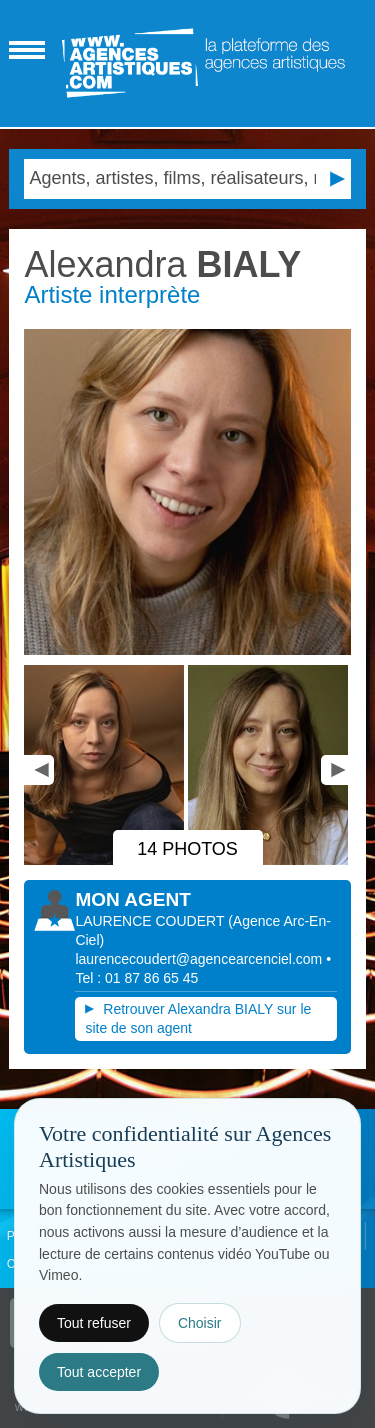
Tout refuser (94, 1323)
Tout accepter (99, 1372)
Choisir (200, 1323)
